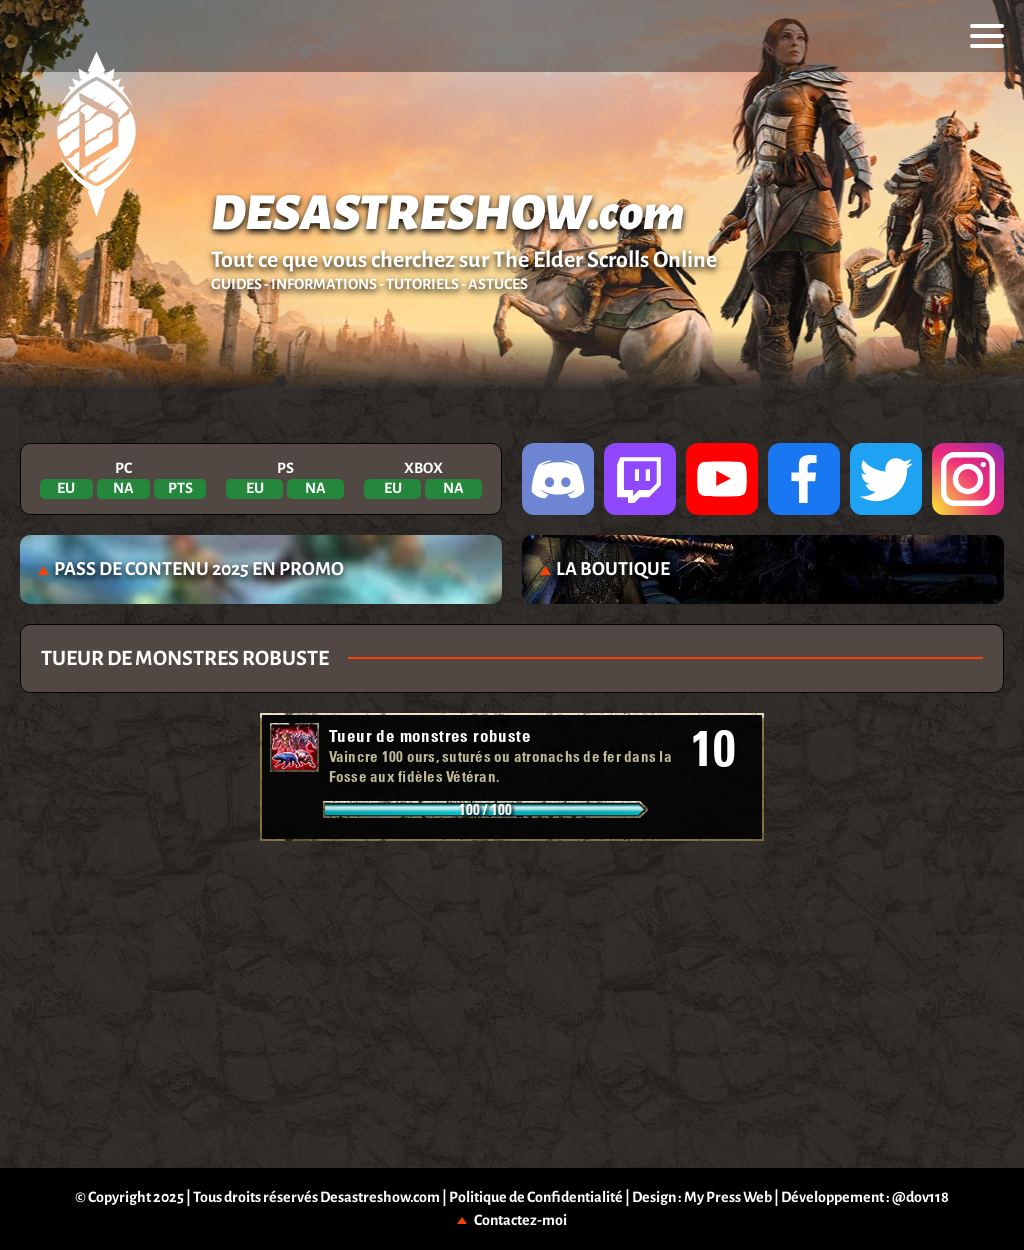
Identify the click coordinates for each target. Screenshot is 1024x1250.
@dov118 (920, 1197)
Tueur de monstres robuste (430, 735)
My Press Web (728, 1197)
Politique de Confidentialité (536, 1197)
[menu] (987, 36)
